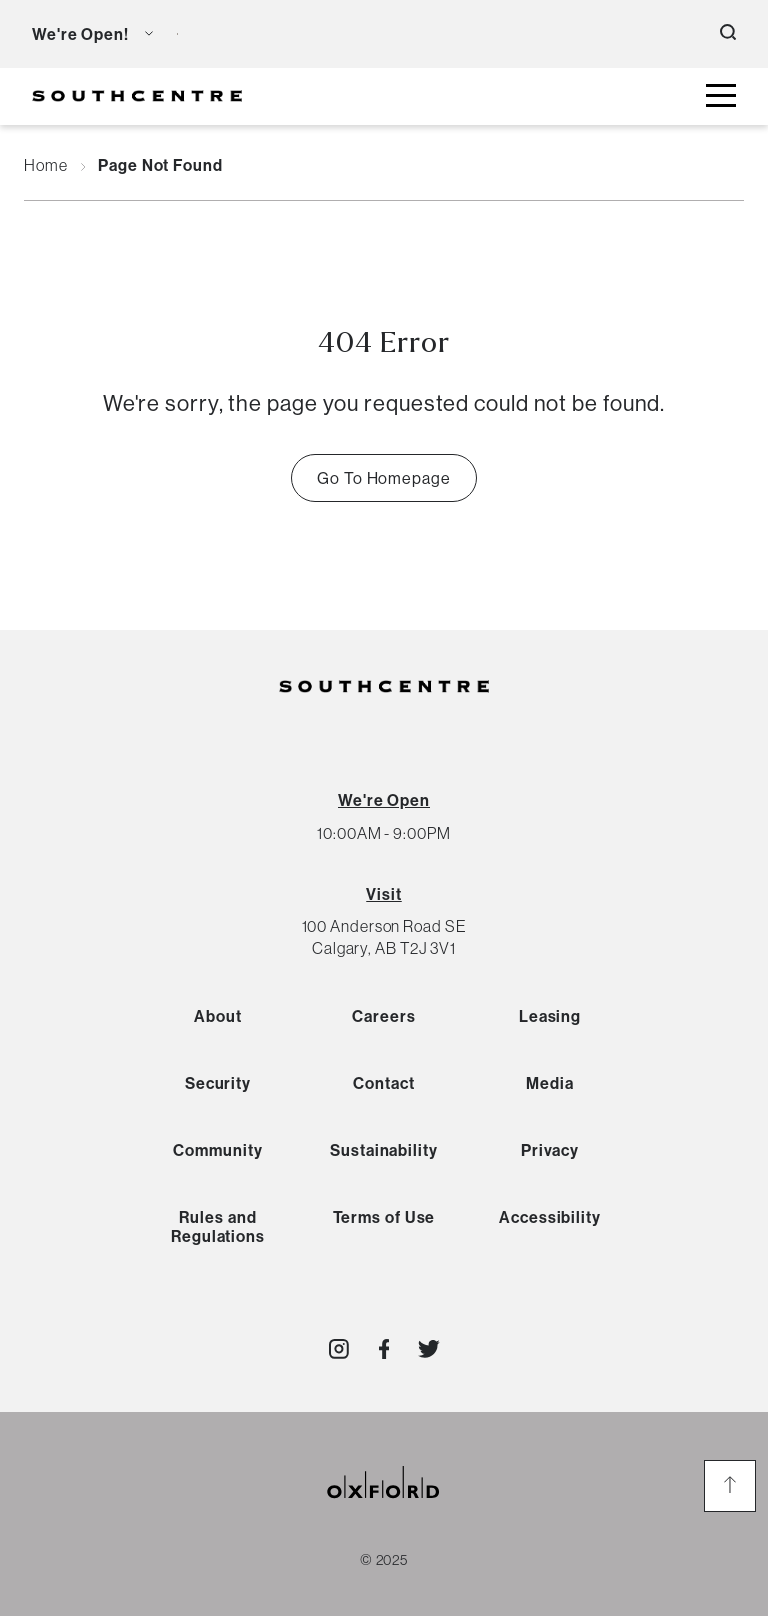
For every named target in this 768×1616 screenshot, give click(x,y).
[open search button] (728, 34)
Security (218, 1083)
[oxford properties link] (384, 1506)
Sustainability (384, 1150)
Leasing (550, 1016)
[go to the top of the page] (730, 1486)
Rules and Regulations (218, 1226)
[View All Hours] (384, 800)
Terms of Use (384, 1217)
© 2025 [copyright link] (384, 1560)
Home (46, 166)
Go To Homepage (384, 478)
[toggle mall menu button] (721, 96)
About (218, 1016)
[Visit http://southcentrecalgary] (384, 1349)
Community (217, 1150)
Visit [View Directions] (384, 894)
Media (550, 1083)
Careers (383, 1016)
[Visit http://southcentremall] (339, 1349)
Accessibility (550, 1217)
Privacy (550, 1150)
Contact (383, 1083)
